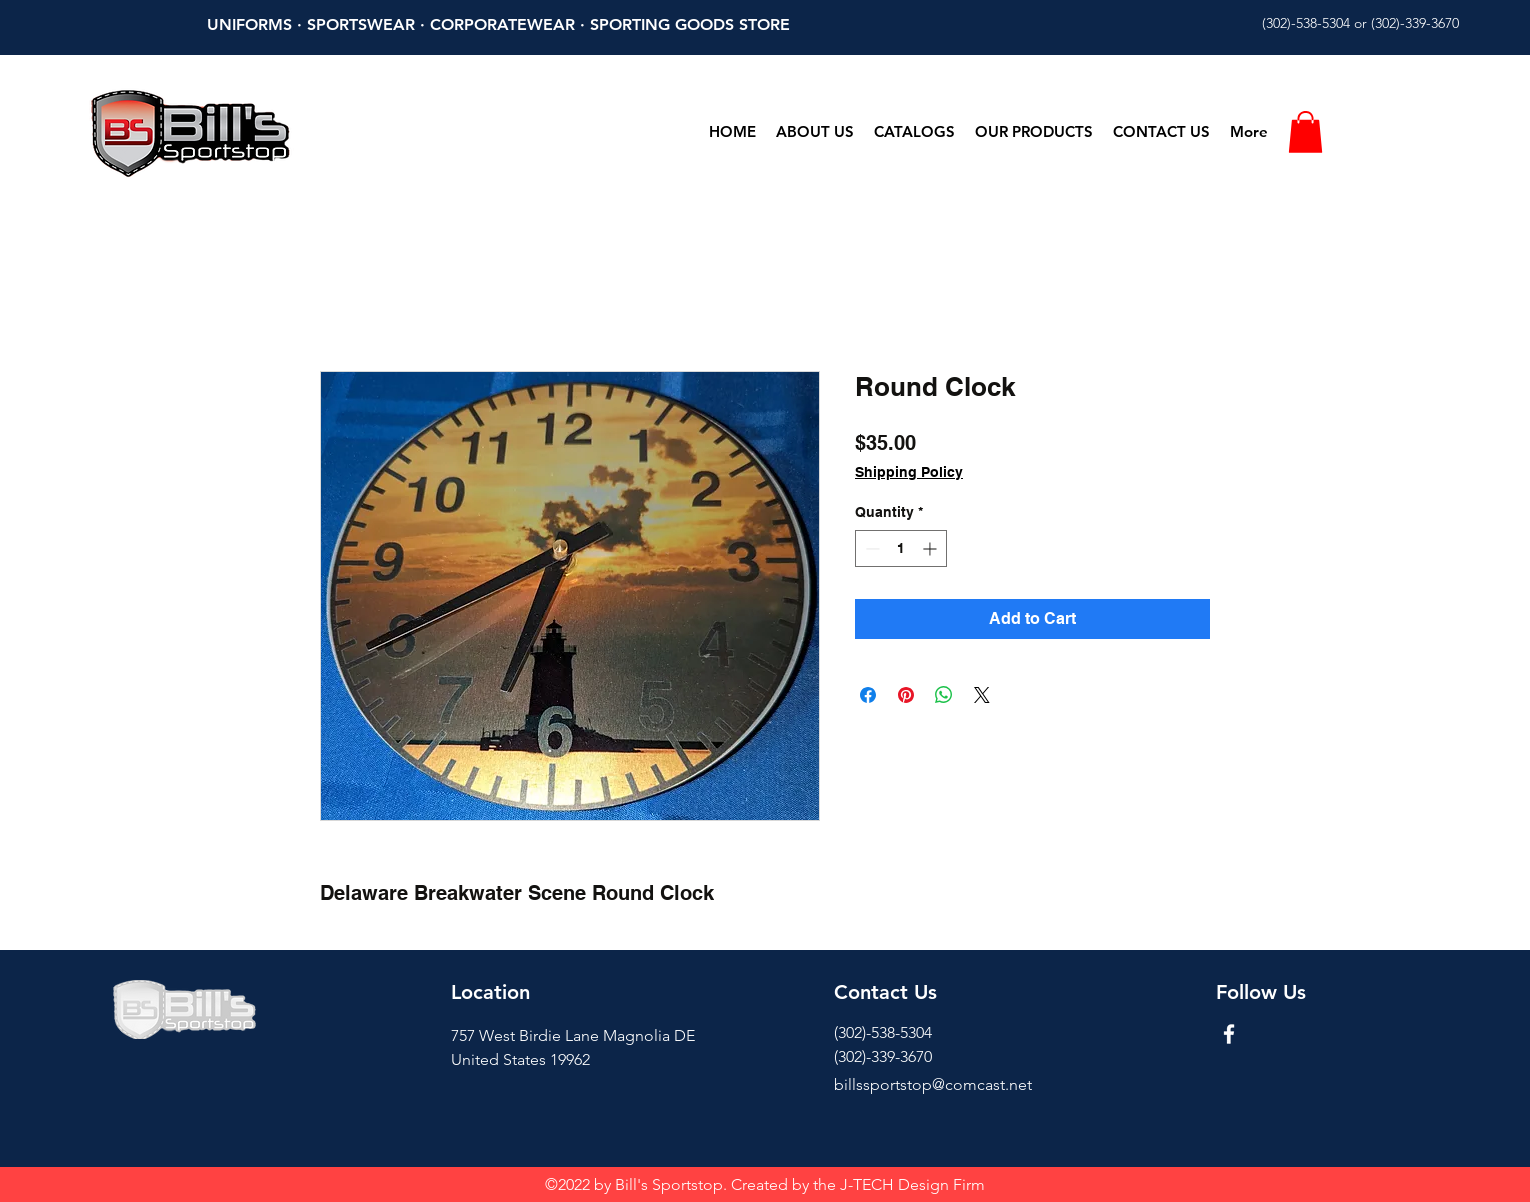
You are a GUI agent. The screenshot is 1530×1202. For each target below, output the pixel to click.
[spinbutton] (901, 548)
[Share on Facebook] (868, 695)
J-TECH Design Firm (912, 1184)
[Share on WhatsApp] (944, 695)
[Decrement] (870, 548)
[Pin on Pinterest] (906, 695)
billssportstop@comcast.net (933, 1084)
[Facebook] (1229, 1034)
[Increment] (931, 548)
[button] (1305, 132)
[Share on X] (982, 695)
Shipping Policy (909, 472)
